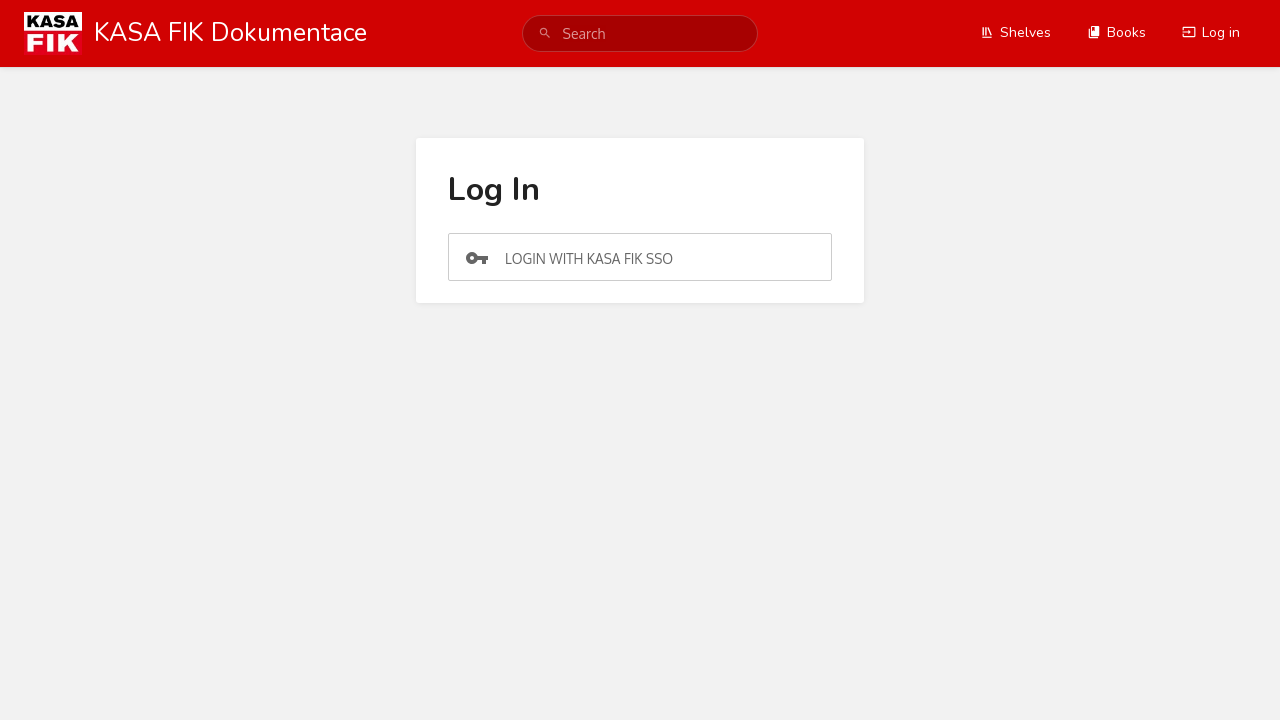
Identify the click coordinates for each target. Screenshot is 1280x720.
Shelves (1015, 32)
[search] (640, 33)
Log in (1211, 32)
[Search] (545, 33)
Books (1116, 32)
